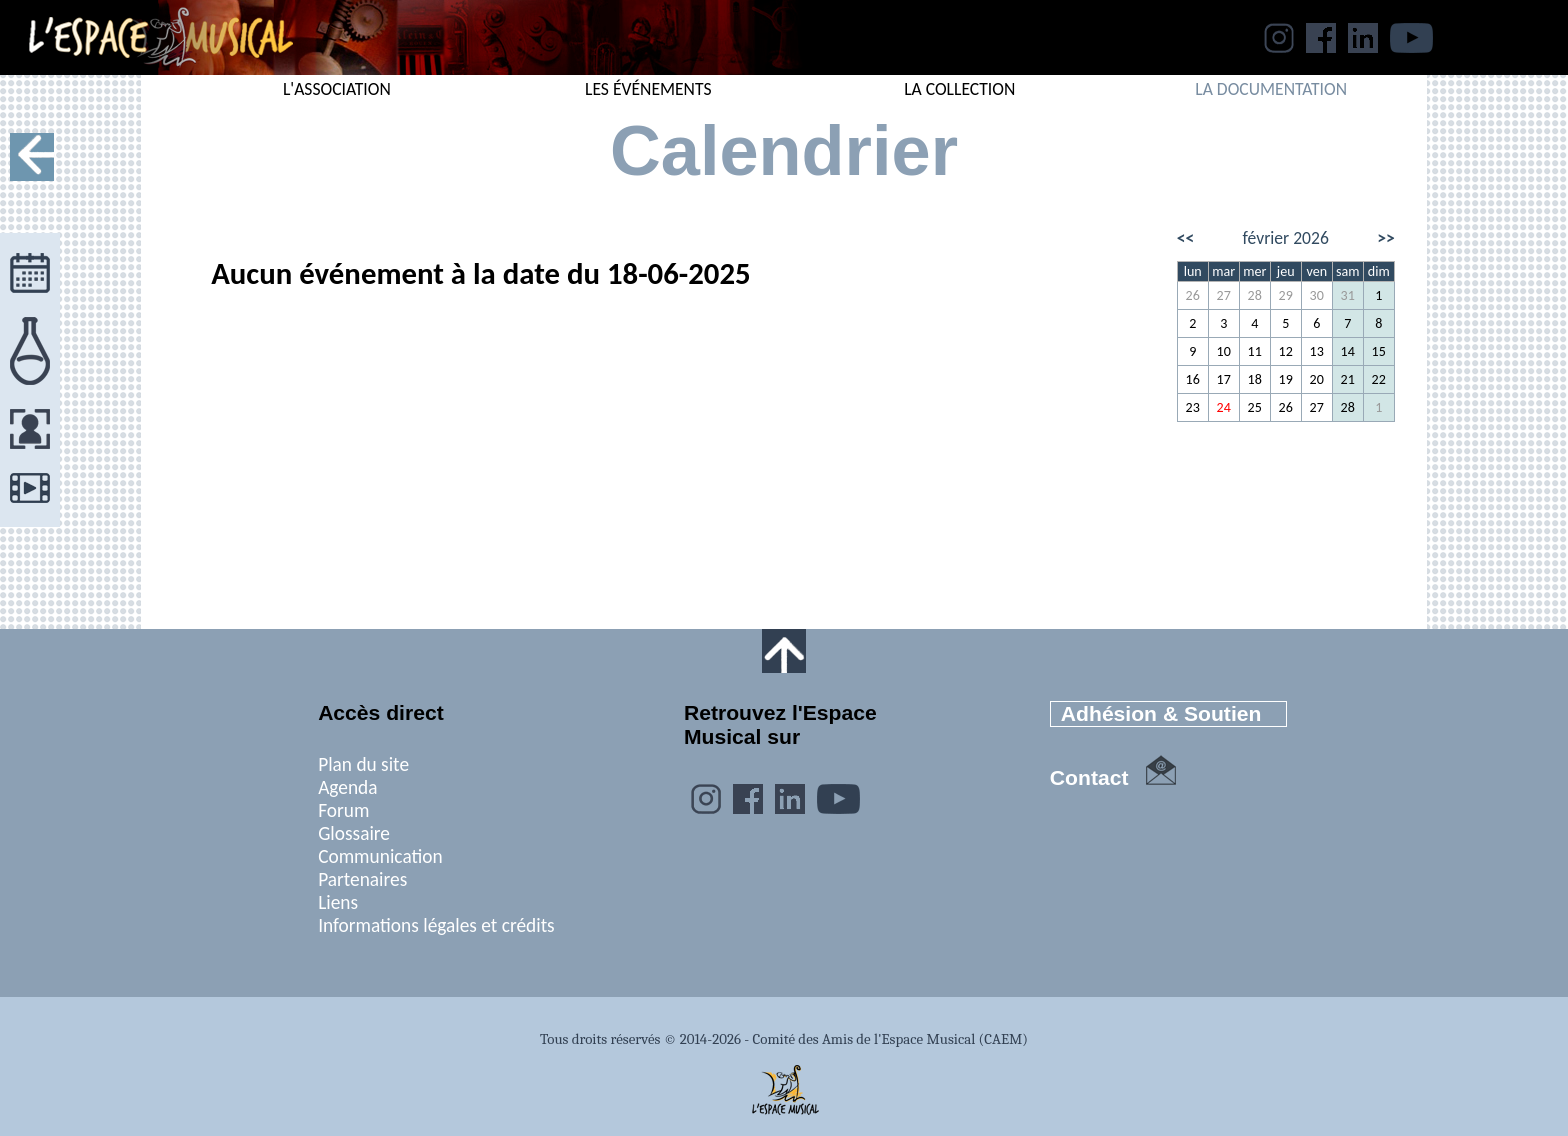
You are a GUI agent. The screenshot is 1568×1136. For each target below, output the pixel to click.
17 (1224, 379)
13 (1317, 351)
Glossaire (354, 833)
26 (1193, 295)
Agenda (347, 787)
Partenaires (362, 879)
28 (1255, 295)
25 (1255, 407)
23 (1193, 407)
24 (1224, 407)
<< (1186, 238)
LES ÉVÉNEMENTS (648, 89)
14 (1348, 351)
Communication (380, 856)
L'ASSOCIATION (337, 89)
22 (1379, 379)
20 (1317, 379)
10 (1224, 351)
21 (1348, 379)
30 (1317, 295)
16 (1193, 379)
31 (1348, 295)
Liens (338, 902)
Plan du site (363, 764)
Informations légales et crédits (436, 925)
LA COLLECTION (959, 89)
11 (1255, 351)
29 (1286, 295)
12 (1286, 351)
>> (1386, 238)
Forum (343, 810)
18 (1255, 379)
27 (1224, 295)
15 (1379, 351)
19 (1286, 379)
